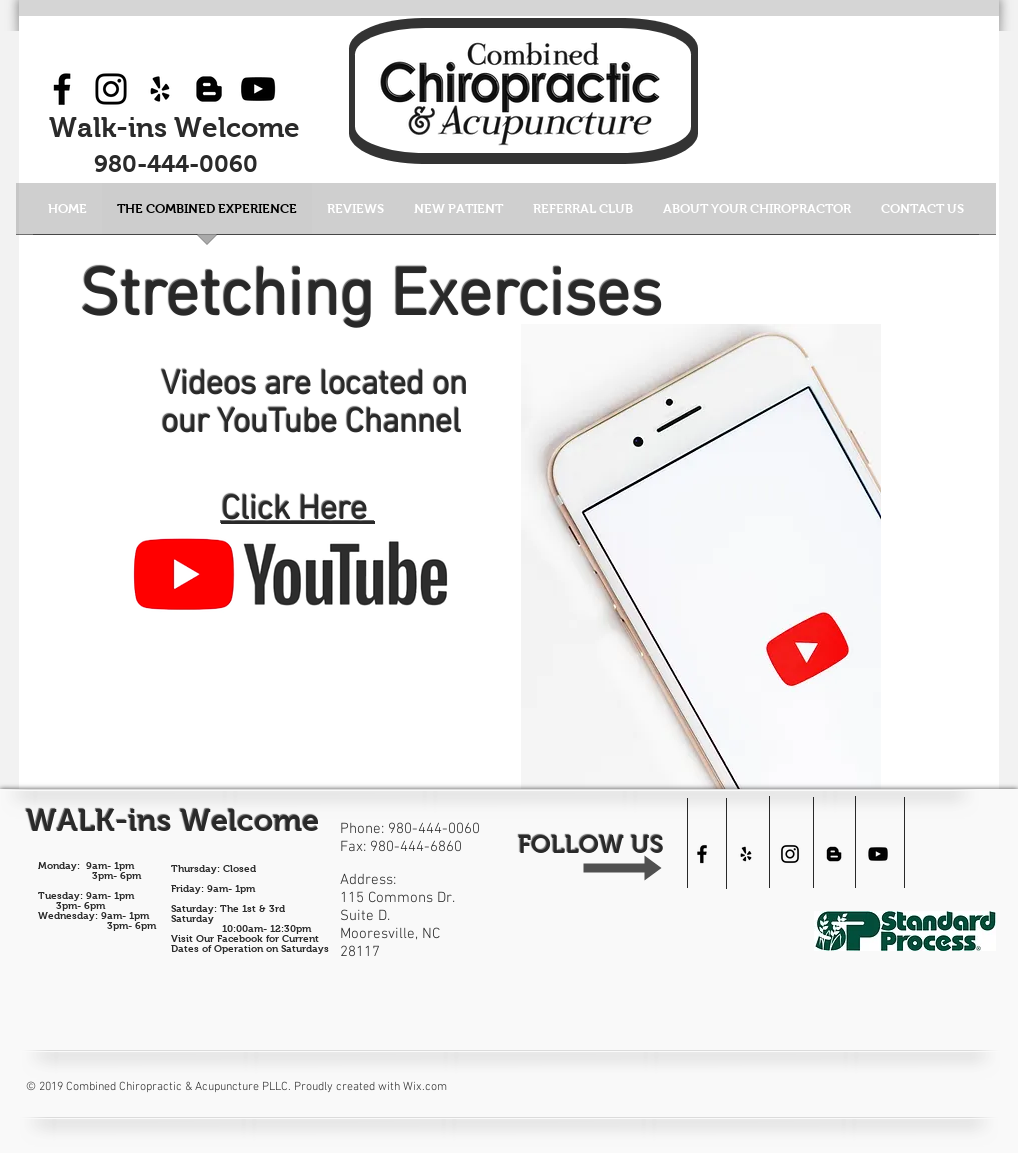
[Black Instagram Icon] (790, 854)
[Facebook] (62, 89)
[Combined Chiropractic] (878, 854)
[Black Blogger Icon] (209, 89)
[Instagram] (111, 89)
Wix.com (425, 1087)
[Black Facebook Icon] (702, 854)
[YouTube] (258, 89)
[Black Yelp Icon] (160, 89)
